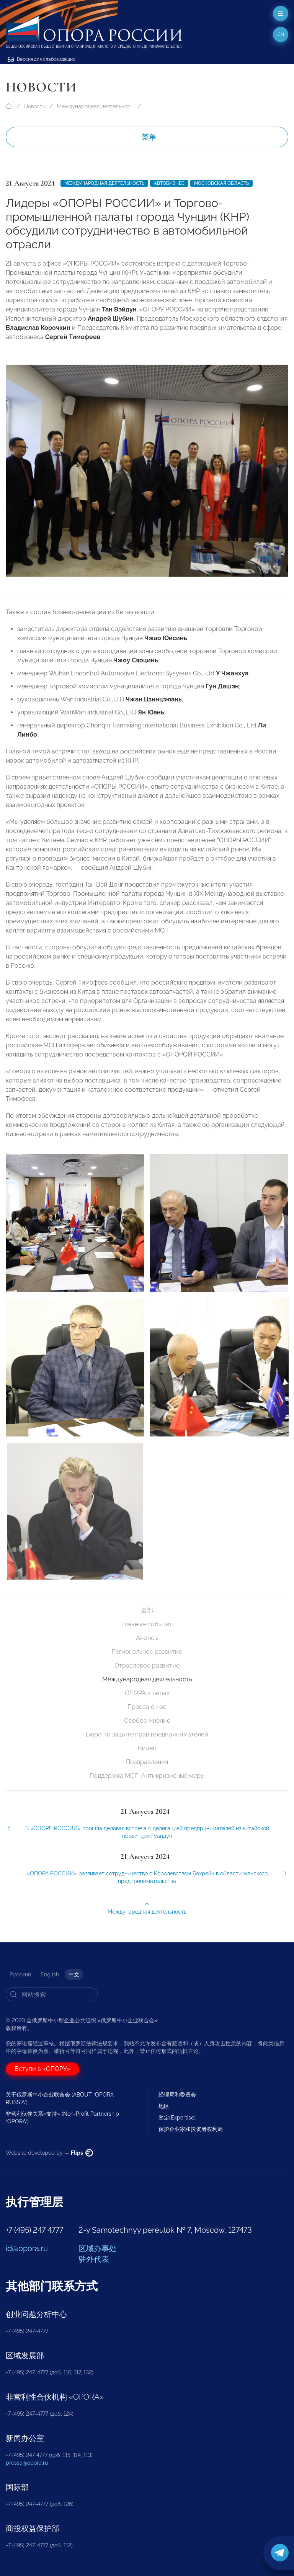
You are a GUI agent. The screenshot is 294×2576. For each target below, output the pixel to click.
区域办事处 (97, 2248)
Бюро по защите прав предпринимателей (147, 1734)
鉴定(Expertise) (177, 2118)
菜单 (149, 137)
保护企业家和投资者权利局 (190, 2129)
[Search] (52, 1994)
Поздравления (147, 1762)
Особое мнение (147, 1720)
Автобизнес (169, 183)
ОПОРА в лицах (147, 1693)
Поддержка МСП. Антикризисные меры (147, 1775)
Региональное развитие (147, 1651)
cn (281, 34)
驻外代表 (93, 2259)
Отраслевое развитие (147, 1665)
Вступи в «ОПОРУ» (42, 2068)
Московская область (221, 183)
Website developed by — (49, 2153)
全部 (147, 1610)
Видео (147, 1748)
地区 (163, 2106)
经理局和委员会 (177, 2095)
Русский (20, 1974)
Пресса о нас (147, 1706)
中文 (74, 1974)
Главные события (147, 1624)
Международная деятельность (95, 106)
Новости (35, 106)
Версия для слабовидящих (41, 59)
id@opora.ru (27, 2248)
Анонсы (147, 1638)
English (50, 1974)
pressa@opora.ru (27, 2463)
